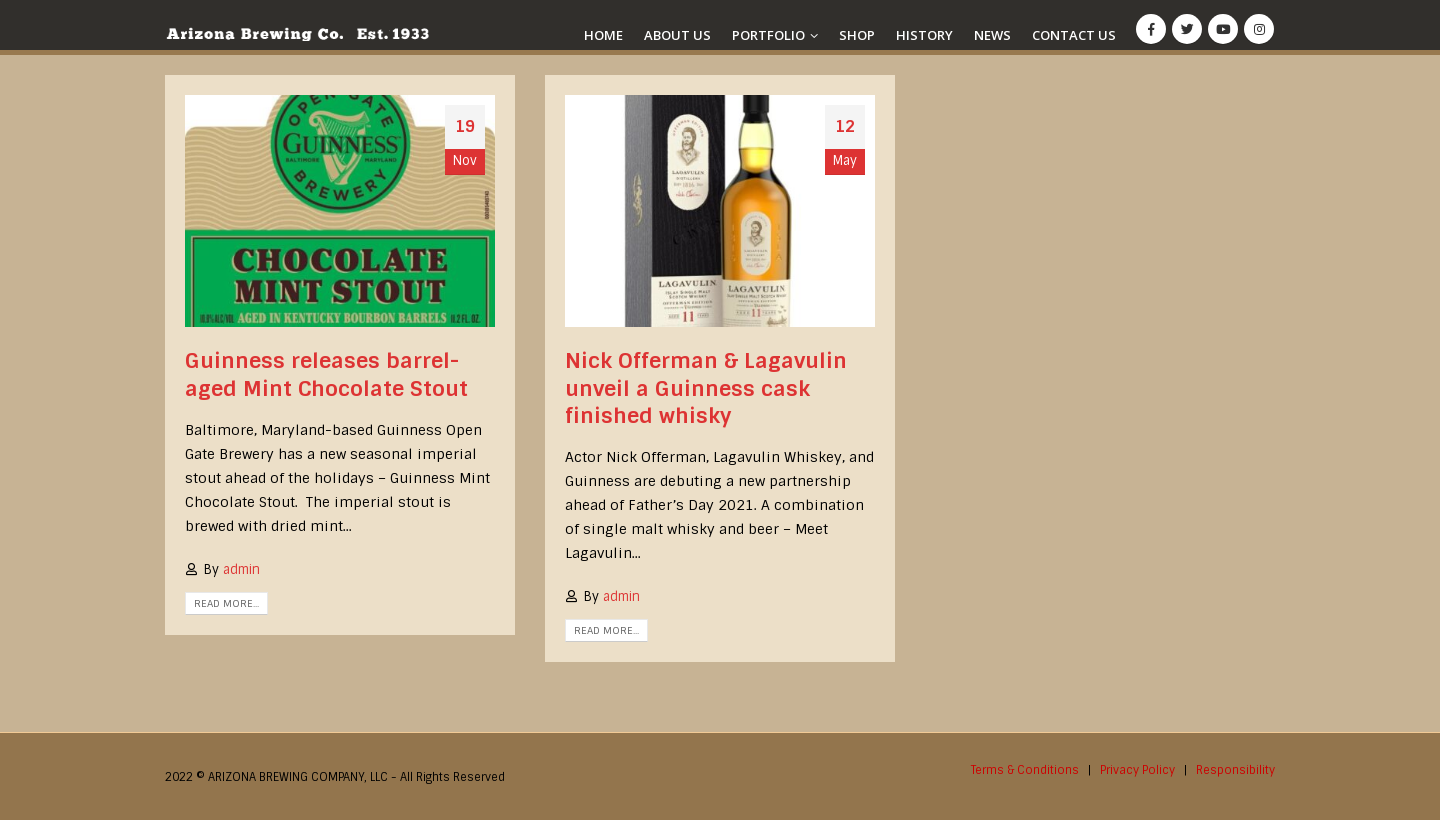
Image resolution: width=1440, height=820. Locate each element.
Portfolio (768, 35)
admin (241, 569)
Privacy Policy (1137, 770)
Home (603, 35)
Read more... (226, 603)
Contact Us (1074, 35)
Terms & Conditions (1025, 770)
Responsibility (1235, 770)
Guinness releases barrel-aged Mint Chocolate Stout (326, 375)
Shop (857, 35)
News (992, 35)
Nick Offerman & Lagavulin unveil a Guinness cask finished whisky (706, 389)
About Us (677, 35)
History (924, 35)
